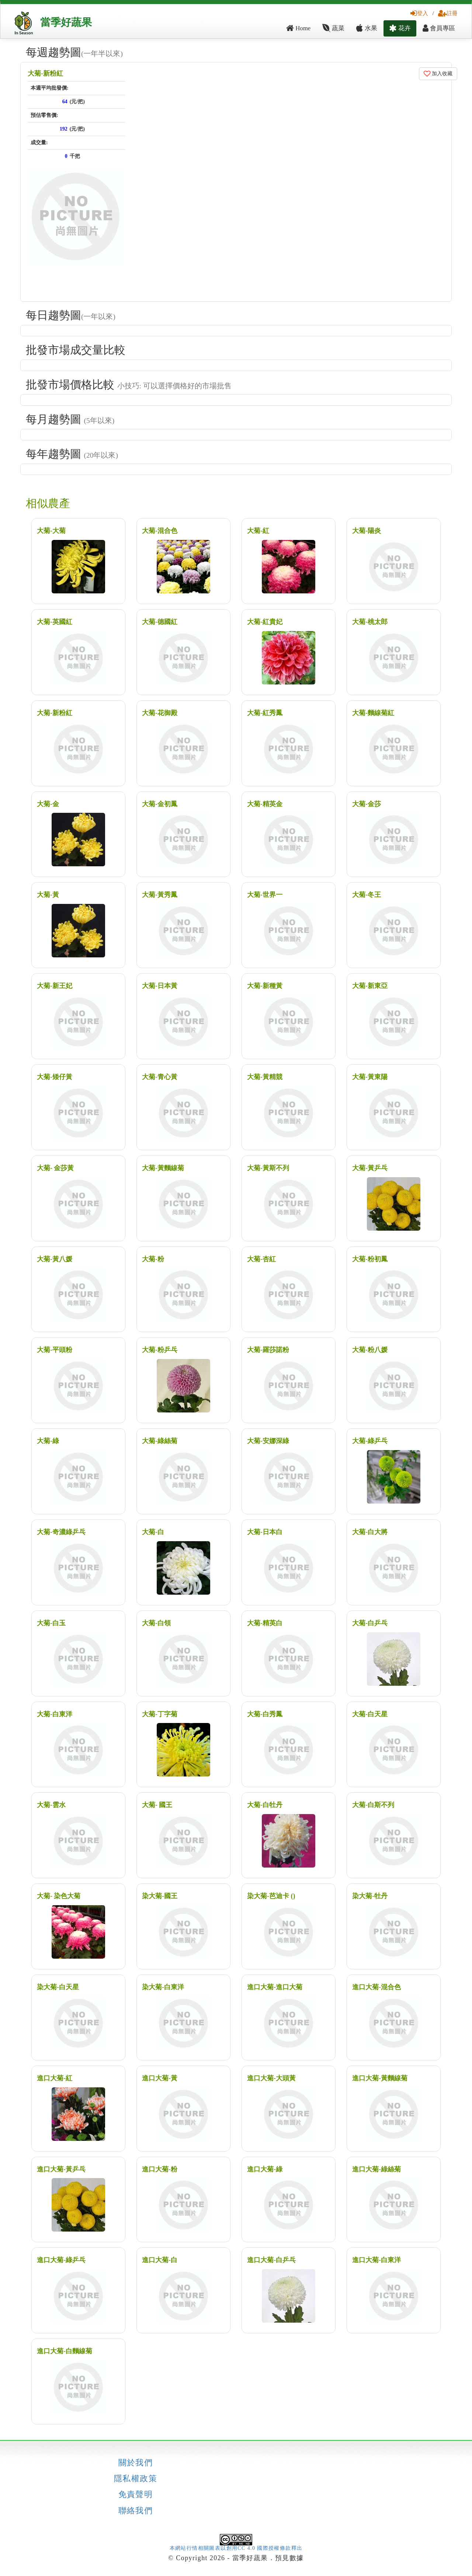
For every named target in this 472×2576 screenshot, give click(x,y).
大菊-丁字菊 (159, 1714)
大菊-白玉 (51, 1623)
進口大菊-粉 (159, 2169)
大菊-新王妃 (54, 985)
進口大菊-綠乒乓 (61, 2260)
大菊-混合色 (159, 530)
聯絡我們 (135, 2510)
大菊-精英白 (264, 1623)
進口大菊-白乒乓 (271, 2260)
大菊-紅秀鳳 (264, 713)
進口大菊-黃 (159, 2078)
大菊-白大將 (370, 1532)
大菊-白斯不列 (373, 1805)
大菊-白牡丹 (264, 1805)
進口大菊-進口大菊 (274, 1987)
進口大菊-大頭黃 (271, 2078)
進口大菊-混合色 (376, 1987)
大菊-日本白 (264, 1532)
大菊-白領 (156, 1623)
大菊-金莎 (366, 804)
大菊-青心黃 (159, 1077)
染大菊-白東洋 (163, 1987)
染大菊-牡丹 (370, 1896)
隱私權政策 (135, 2478)
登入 (419, 13)
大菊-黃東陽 (370, 1077)
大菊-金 (48, 804)
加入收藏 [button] (438, 73)
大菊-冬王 (366, 894)
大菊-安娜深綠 (268, 1441)
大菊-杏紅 (261, 1259)
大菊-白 (153, 1532)
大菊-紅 (258, 530)
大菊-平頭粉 (54, 1349)
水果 (366, 28)
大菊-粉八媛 (370, 1349)
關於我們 (135, 2462)
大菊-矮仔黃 (54, 1077)
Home (298, 28)
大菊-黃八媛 (54, 1259)
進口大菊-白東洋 (376, 2260)
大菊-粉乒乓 (159, 1349)
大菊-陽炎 (366, 530)
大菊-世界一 (264, 894)
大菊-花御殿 (159, 713)
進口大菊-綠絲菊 (376, 2169)
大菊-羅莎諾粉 (268, 1349)
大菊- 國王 (157, 1805)
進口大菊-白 (159, 2260)
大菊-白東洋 (54, 1714)
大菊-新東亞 (370, 985)
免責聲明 (135, 2494)
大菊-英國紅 (54, 621)
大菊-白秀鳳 (264, 1714)
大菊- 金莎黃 (55, 1168)
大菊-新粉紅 (45, 73)
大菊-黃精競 (264, 1077)
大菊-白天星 (370, 1714)
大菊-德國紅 (159, 621)
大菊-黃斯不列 (268, 1168)
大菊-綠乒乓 (370, 1441)
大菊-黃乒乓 (370, 1168)
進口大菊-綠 (264, 2169)
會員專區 (439, 28)
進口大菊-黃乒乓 (61, 2169)
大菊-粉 (153, 1259)
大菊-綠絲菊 (159, 1441)
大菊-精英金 (264, 804)
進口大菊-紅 (54, 2078)
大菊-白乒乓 (370, 1623)
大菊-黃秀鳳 (159, 894)
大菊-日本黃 (159, 985)
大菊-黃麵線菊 (163, 1168)
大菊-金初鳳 (159, 804)
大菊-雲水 (51, 1805)
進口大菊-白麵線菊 (64, 2351)
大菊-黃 (48, 894)
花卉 (400, 28)
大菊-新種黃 (264, 985)
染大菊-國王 (159, 1896)
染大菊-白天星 (58, 1987)
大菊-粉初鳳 (370, 1259)
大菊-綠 (48, 1441)
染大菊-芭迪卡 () (271, 1896)
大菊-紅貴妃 (264, 621)
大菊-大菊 (51, 530)
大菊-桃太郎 (370, 621)
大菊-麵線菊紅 (373, 713)
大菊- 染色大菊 (59, 1896)
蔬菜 (333, 28)
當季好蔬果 (66, 22)
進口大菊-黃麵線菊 (379, 2078)
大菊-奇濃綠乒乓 (61, 1532)
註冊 (448, 13)
